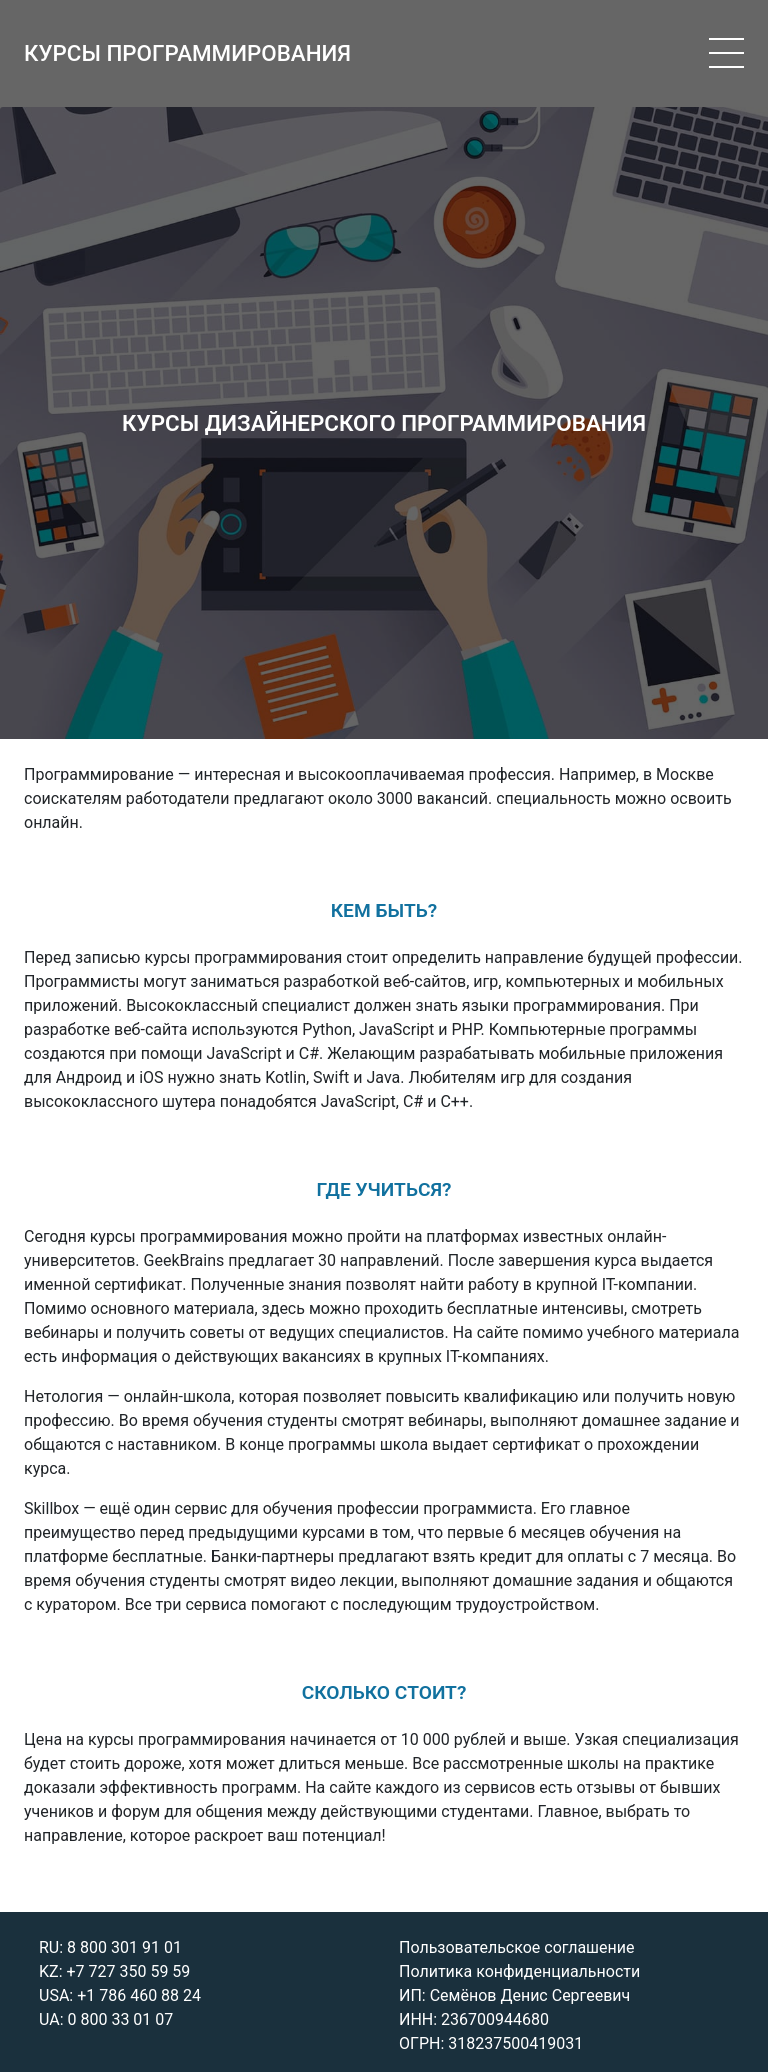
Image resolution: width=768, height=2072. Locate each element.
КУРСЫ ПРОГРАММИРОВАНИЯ (187, 53)
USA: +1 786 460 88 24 (120, 1995)
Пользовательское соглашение (517, 1947)
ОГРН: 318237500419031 (491, 2043)
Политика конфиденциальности (519, 1971)
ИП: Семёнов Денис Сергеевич (514, 1995)
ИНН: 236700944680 (474, 2019)
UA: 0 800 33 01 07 (106, 2019)
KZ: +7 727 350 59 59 (114, 1971)
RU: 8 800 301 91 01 (110, 1947)
